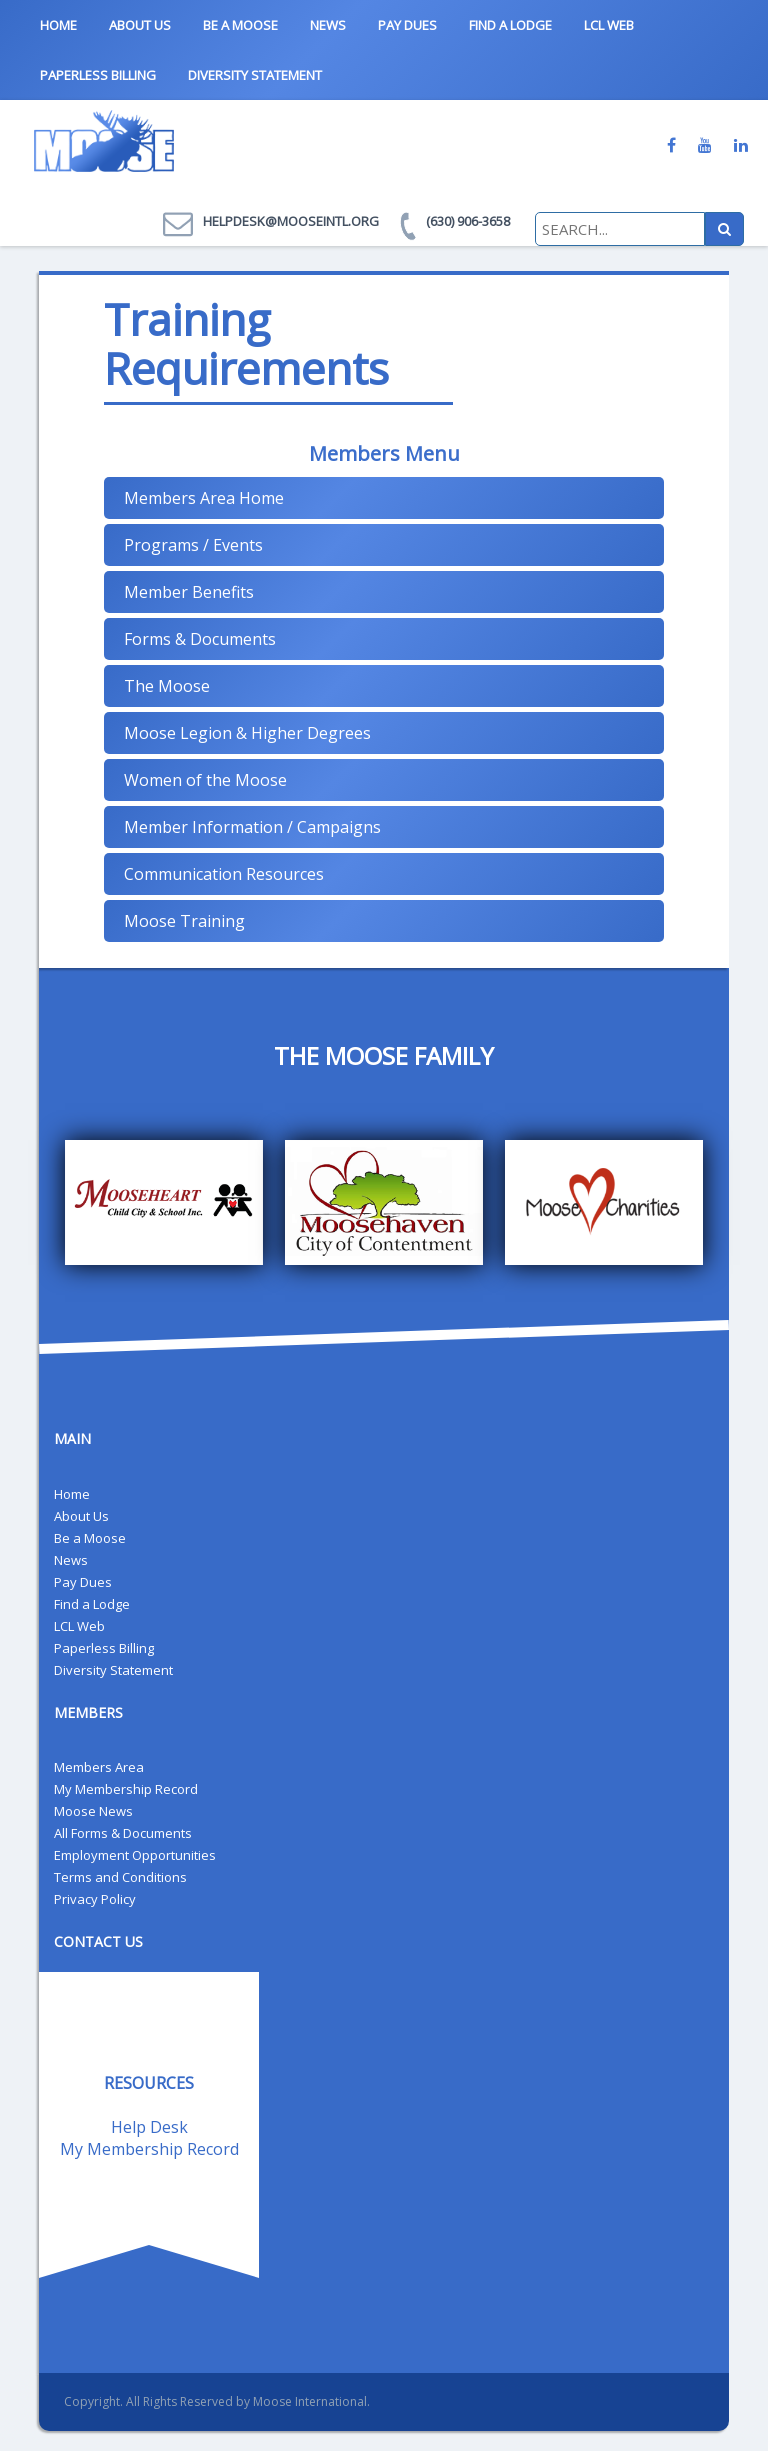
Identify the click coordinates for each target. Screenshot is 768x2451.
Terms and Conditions (120, 1877)
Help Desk (149, 2127)
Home (58, 25)
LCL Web (609, 25)
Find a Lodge (510, 25)
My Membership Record (126, 1789)
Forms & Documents (200, 639)
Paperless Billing (98, 75)
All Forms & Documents (123, 1833)
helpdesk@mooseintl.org (291, 221)
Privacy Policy (95, 1899)
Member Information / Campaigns (252, 827)
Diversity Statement (255, 75)
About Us (140, 25)
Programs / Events (193, 545)
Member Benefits (189, 592)
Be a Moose (240, 25)
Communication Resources (224, 874)
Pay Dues (407, 25)
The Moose (167, 686)
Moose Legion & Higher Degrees (247, 733)
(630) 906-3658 (468, 221)
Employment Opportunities (135, 1855)
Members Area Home (204, 498)
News (328, 25)
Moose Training (184, 921)
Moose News (93, 1811)
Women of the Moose (205, 780)
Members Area (99, 1767)
